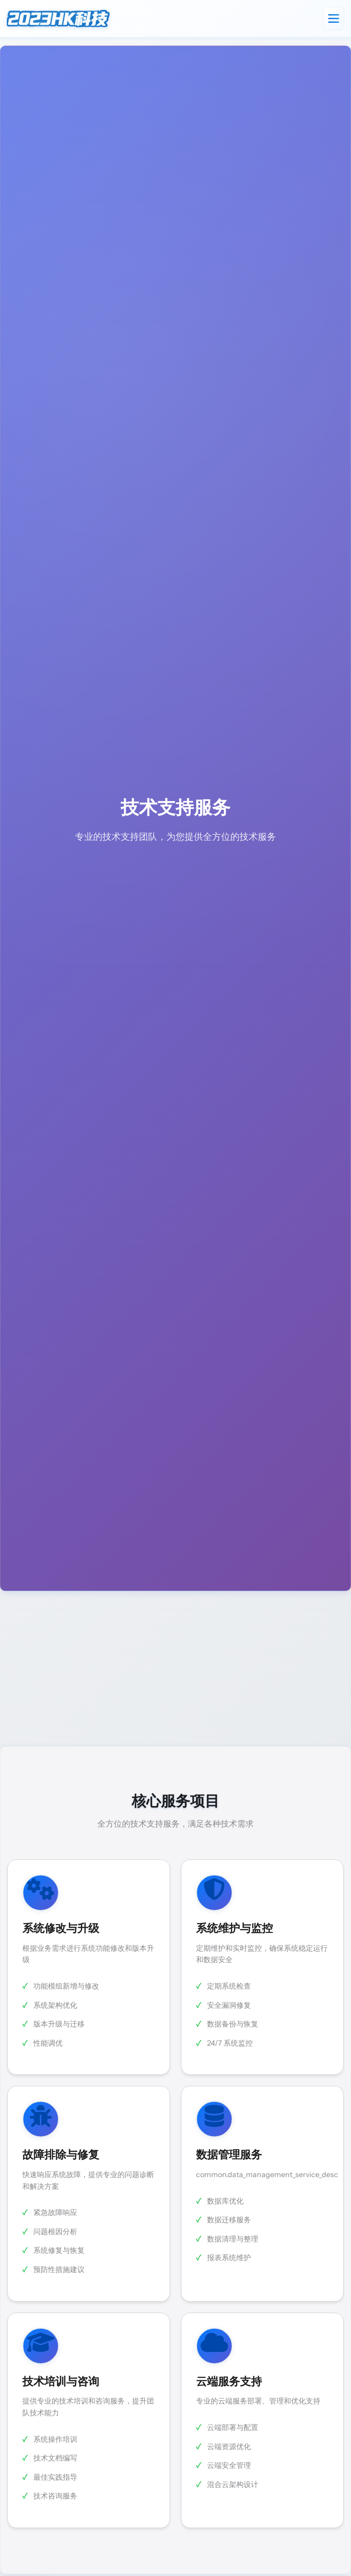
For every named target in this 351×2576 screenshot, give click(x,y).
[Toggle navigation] (333, 18)
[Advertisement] (175, 1669)
